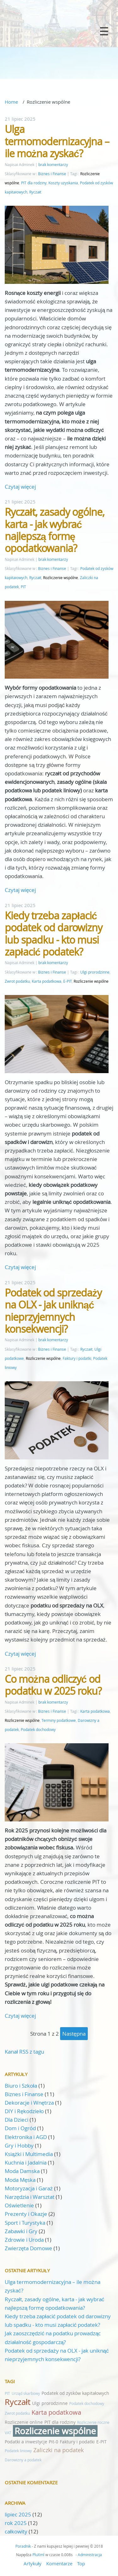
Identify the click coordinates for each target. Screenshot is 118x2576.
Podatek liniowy (18, 2450)
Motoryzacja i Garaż (29, 2188)
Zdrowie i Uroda (24, 2239)
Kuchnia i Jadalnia (26, 2162)
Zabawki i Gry (21, 2231)
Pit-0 (53, 2442)
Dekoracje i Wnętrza (29, 2102)
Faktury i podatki (77, 1358)
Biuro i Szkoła (21, 2085)
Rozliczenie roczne (93, 2422)
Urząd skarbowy (26, 2393)
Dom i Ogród (20, 2128)
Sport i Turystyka (25, 2222)
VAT (8, 2432)
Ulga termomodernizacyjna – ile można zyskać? (57, 141)
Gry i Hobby (19, 2145)
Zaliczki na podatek (58, 2450)
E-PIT (67, 981)
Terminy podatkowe (59, 1720)
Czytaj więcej (20, 486)
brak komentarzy (53, 164)
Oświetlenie (19, 2205)
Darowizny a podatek (23, 2459)
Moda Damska (22, 2171)
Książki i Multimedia (29, 2154)
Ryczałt (35, 192)
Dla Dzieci (16, 2119)
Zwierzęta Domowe (28, 2248)
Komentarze (59, 2563)
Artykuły (33, 2563)
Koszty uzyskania (63, 183)
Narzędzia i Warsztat (29, 2196)
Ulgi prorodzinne (95, 972)
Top (81, 2563)
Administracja (90, 2554)
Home (11, 102)
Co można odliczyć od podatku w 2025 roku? (53, 1685)
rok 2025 (16, 2523)
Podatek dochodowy (38, 1729)
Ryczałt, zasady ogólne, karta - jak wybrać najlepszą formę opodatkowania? (54, 530)
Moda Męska (20, 2179)
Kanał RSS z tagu (24, 2051)
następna (74, 2033)
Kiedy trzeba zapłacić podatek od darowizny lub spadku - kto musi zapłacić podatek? (53, 933)
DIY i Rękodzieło (24, 2111)
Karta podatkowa (46, 981)
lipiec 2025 (18, 2514)
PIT (23, 586)
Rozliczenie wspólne (60, 577)
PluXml (38, 2554)
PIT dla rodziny (34, 183)
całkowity (17, 2531)
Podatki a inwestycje (26, 2442)
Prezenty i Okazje (26, 2213)
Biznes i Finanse (52, 173)
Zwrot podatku (17, 981)
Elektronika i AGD (26, 2137)
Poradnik (23, 2546)
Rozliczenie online (24, 2422)
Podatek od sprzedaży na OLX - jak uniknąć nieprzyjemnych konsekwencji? (53, 1311)
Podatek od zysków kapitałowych (75, 2393)
